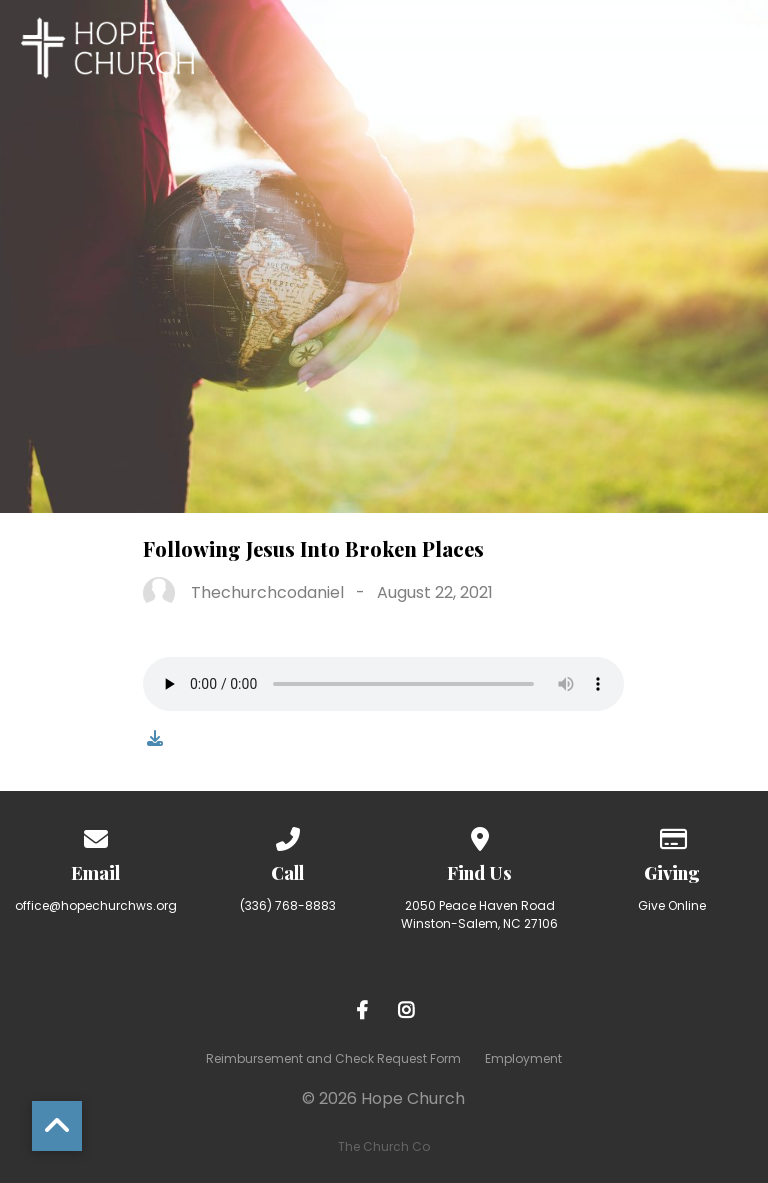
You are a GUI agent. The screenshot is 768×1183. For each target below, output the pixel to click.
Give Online (672, 905)
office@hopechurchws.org (96, 905)
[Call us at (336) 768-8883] (288, 835)
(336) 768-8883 (288, 905)
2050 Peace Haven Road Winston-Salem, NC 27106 (479, 914)
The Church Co (384, 1146)
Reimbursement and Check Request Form (333, 1058)
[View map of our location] (480, 835)
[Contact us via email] (96, 835)
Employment (523, 1058)
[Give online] (672, 835)
